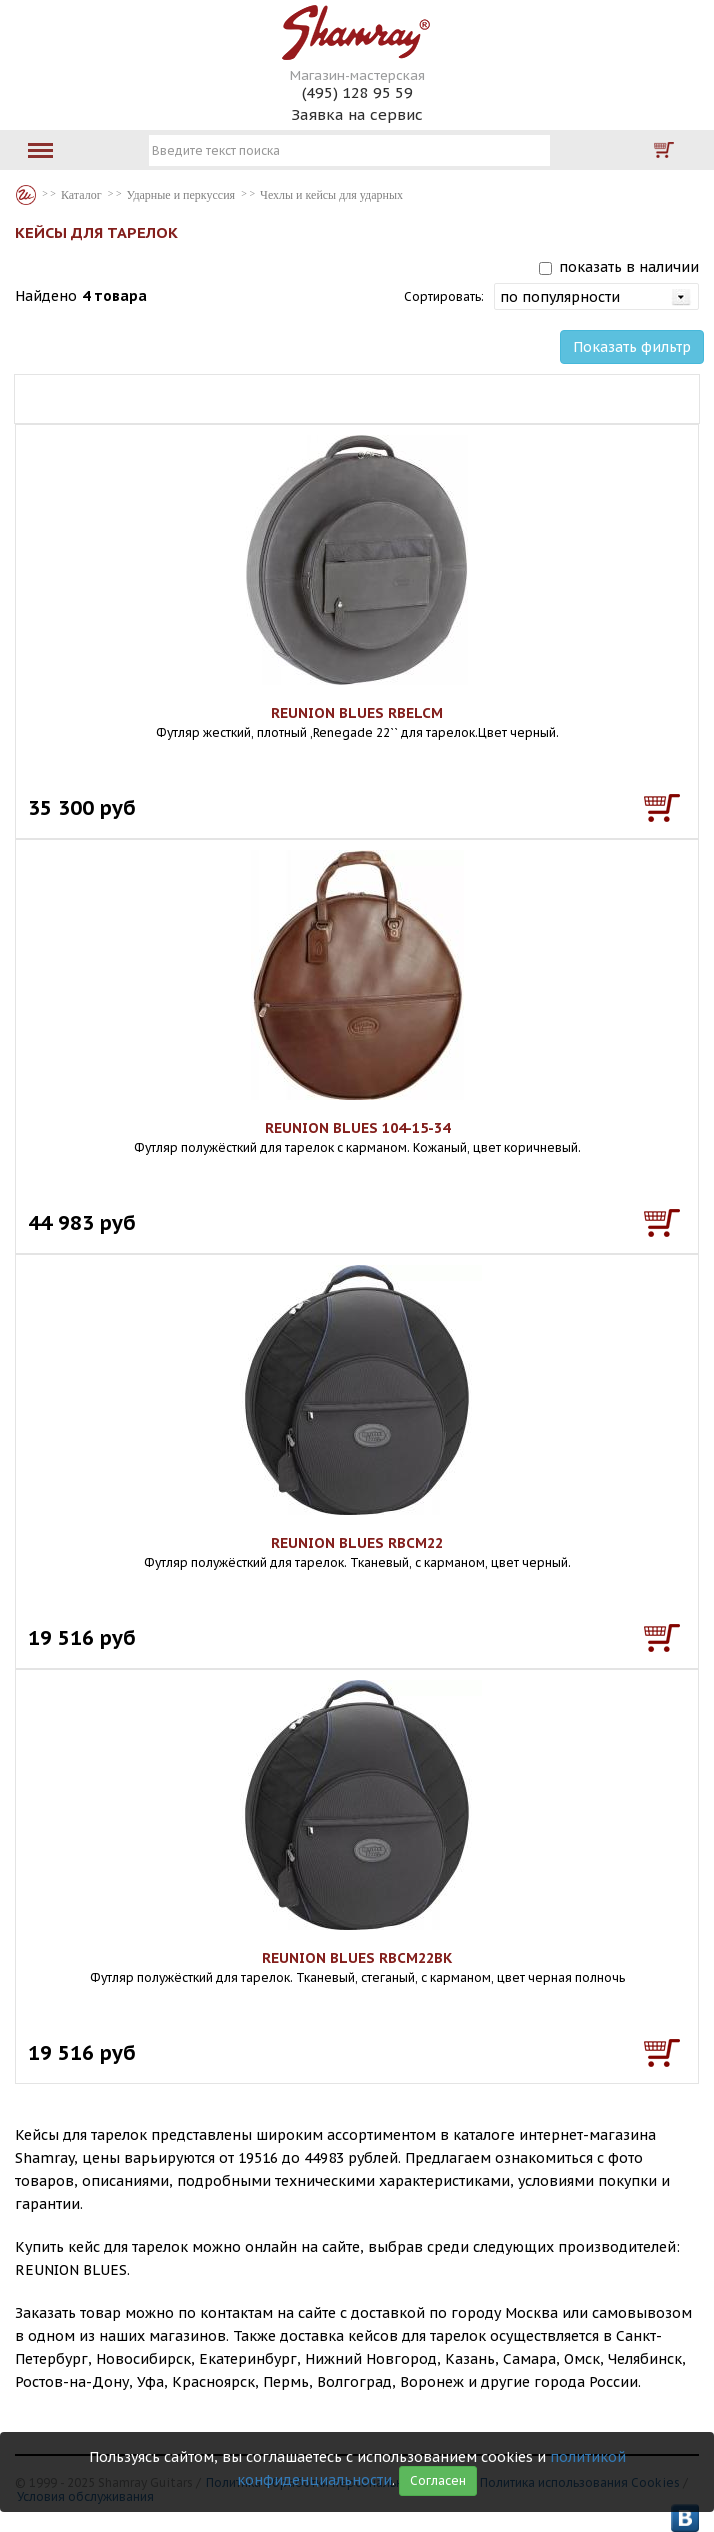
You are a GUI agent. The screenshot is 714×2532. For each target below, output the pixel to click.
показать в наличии (629, 267)
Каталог (26, 195)
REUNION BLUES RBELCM (357, 713)
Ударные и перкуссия (181, 195)
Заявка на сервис (357, 114)
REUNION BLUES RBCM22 (357, 1543)
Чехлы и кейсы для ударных (331, 195)
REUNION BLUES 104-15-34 (357, 1128)
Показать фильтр (632, 347)
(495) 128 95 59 (357, 92)
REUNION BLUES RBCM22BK (357, 1958)
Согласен (438, 2480)
